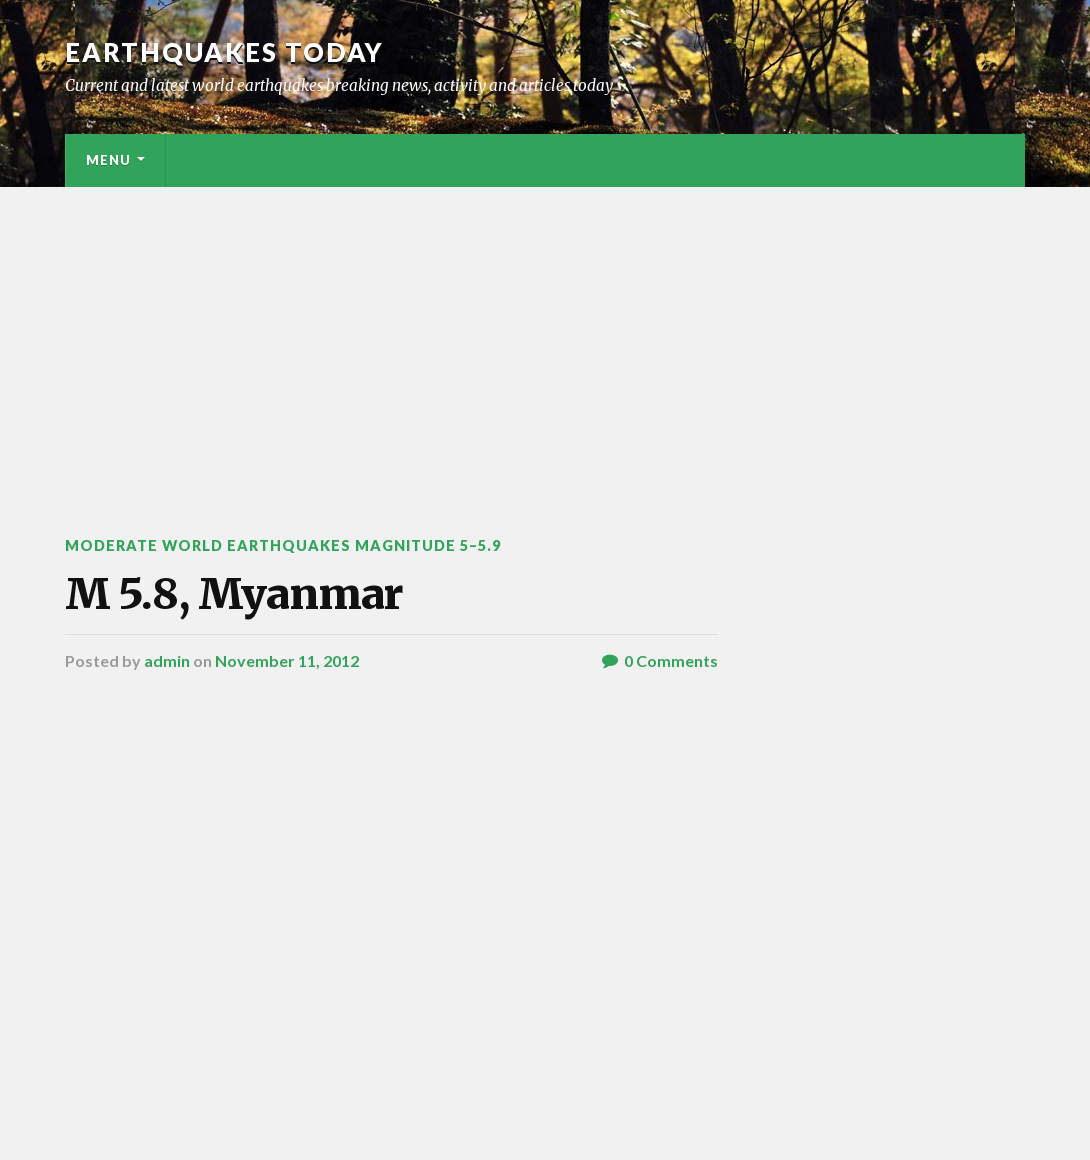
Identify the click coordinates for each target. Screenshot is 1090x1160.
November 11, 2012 (287, 660)
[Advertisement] (545, 337)
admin (167, 660)
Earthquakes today (224, 52)
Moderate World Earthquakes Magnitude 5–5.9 (283, 545)
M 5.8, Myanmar (234, 594)
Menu (108, 160)
